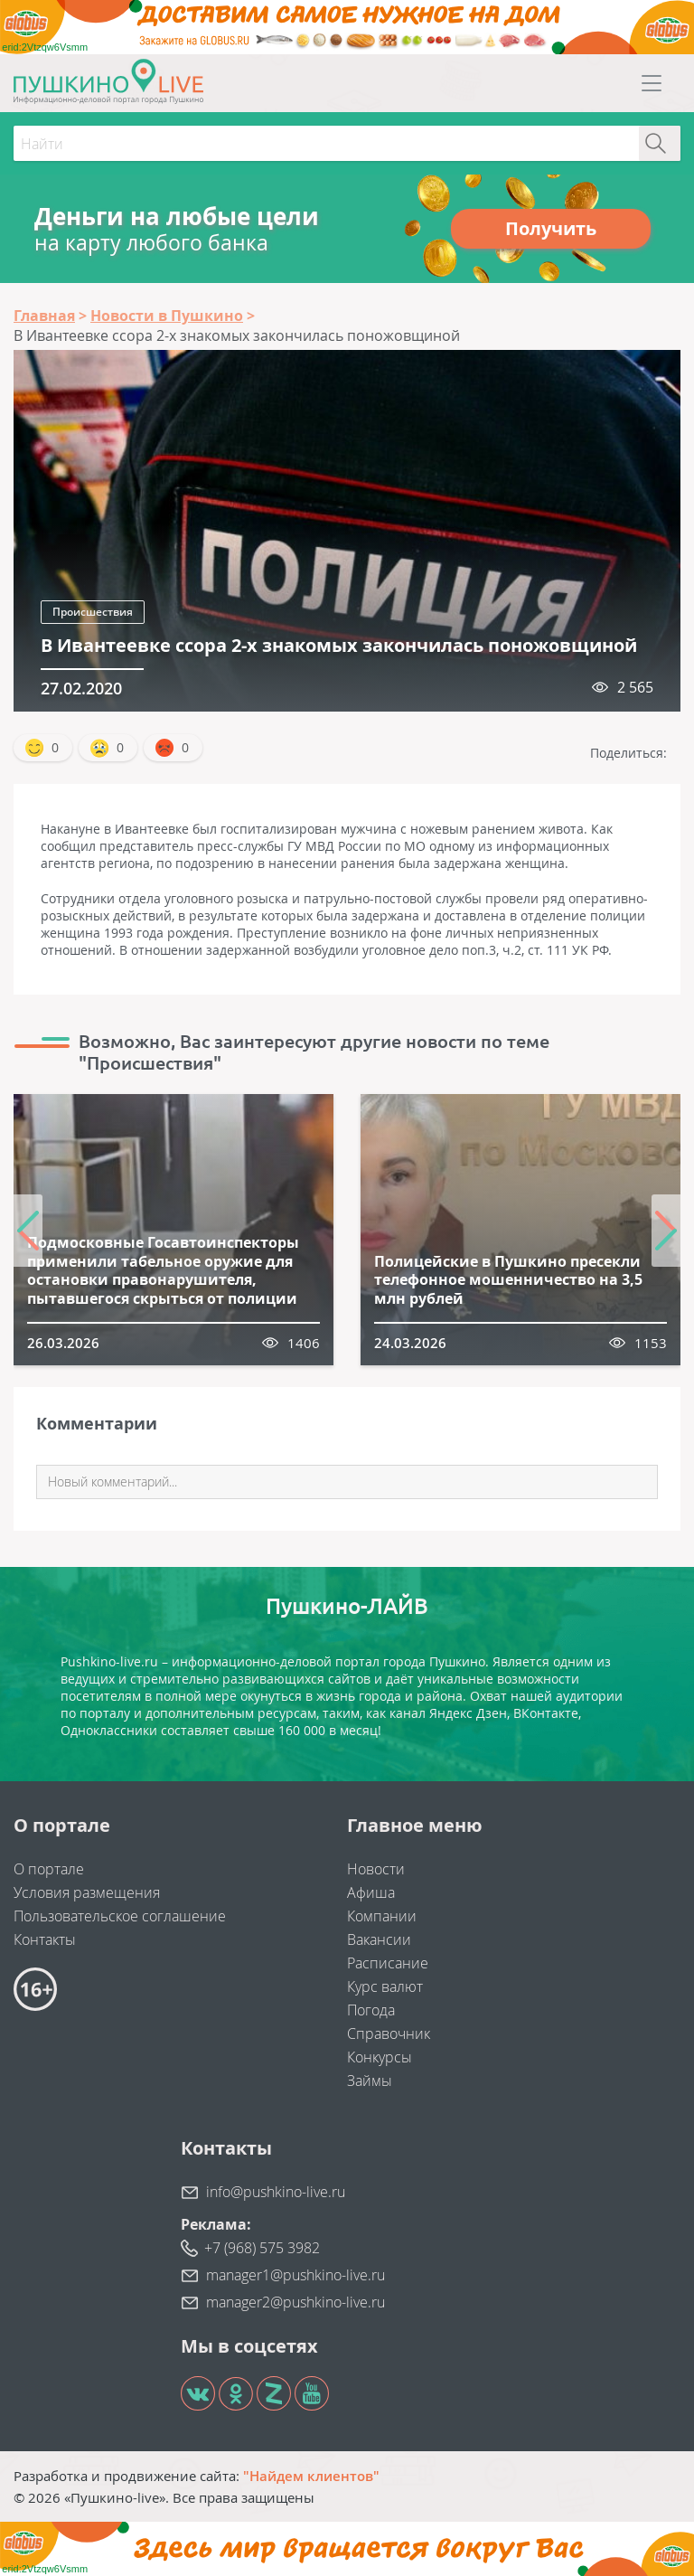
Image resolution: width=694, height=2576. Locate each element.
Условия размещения (87, 1892)
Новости (376, 1869)
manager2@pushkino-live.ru (295, 2302)
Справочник (388, 2033)
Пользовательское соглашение (120, 1916)
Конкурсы (379, 2057)
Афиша (371, 1892)
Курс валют (385, 1986)
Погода (371, 2010)
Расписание (387, 1963)
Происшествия (92, 611)
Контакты (45, 1939)
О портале (49, 1869)
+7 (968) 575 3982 (262, 2248)
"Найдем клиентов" (311, 2476)
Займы (369, 2080)
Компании (382, 1916)
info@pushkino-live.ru (275, 2192)
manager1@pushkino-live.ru (295, 2275)
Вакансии (379, 1939)
